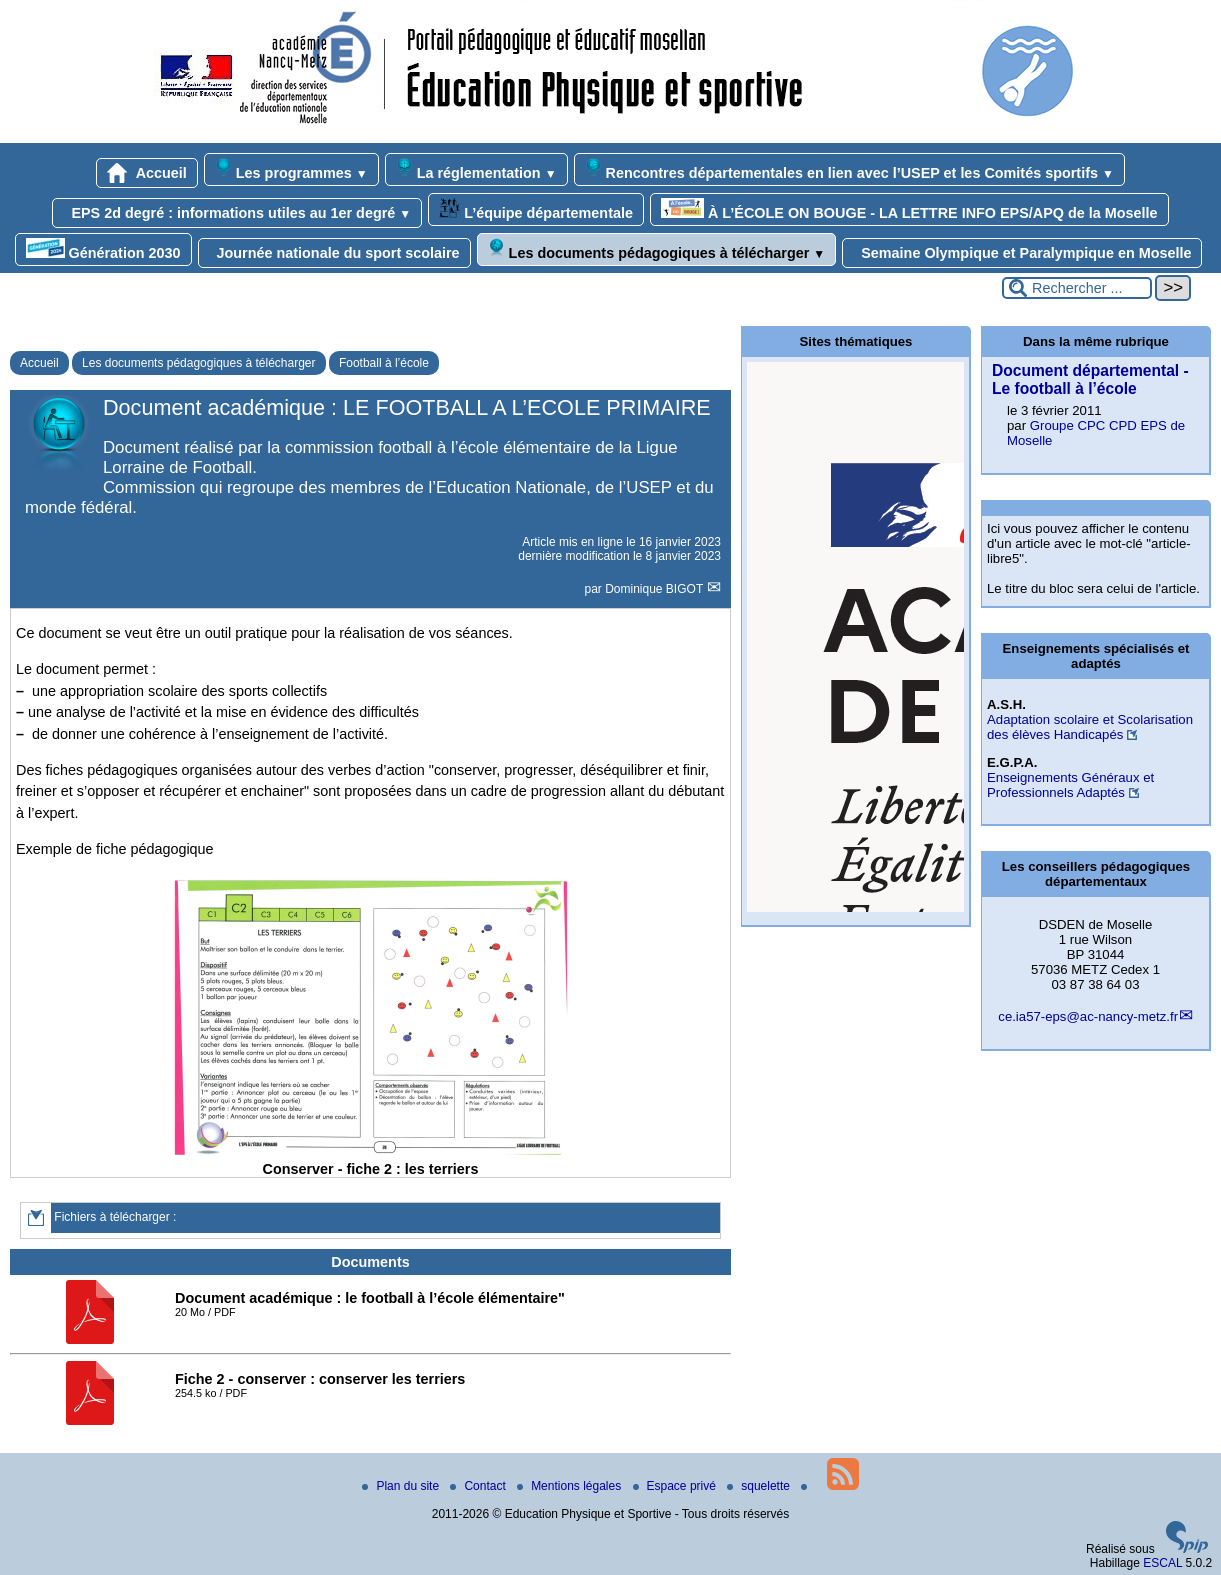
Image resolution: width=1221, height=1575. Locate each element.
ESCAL (1162, 1563)
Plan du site (402, 1486)
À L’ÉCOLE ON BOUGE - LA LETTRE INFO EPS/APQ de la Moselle (909, 209)
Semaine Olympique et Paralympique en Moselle (1022, 253)
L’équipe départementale (536, 209)
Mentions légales (570, 1486)
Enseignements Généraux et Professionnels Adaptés (1070, 785)
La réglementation (476, 169)
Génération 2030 (103, 249)
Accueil (147, 173)
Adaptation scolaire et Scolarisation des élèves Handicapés (1090, 727)
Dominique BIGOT (655, 589)
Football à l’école (384, 363)
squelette (760, 1486)
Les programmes (291, 169)
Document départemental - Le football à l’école (1090, 379)
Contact (479, 1486)
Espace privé (676, 1486)
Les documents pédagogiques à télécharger (657, 249)
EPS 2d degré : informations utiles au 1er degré (237, 213)
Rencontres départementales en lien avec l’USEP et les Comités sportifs (849, 169)
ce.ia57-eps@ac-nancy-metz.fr (1088, 1016)
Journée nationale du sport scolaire (334, 253)
